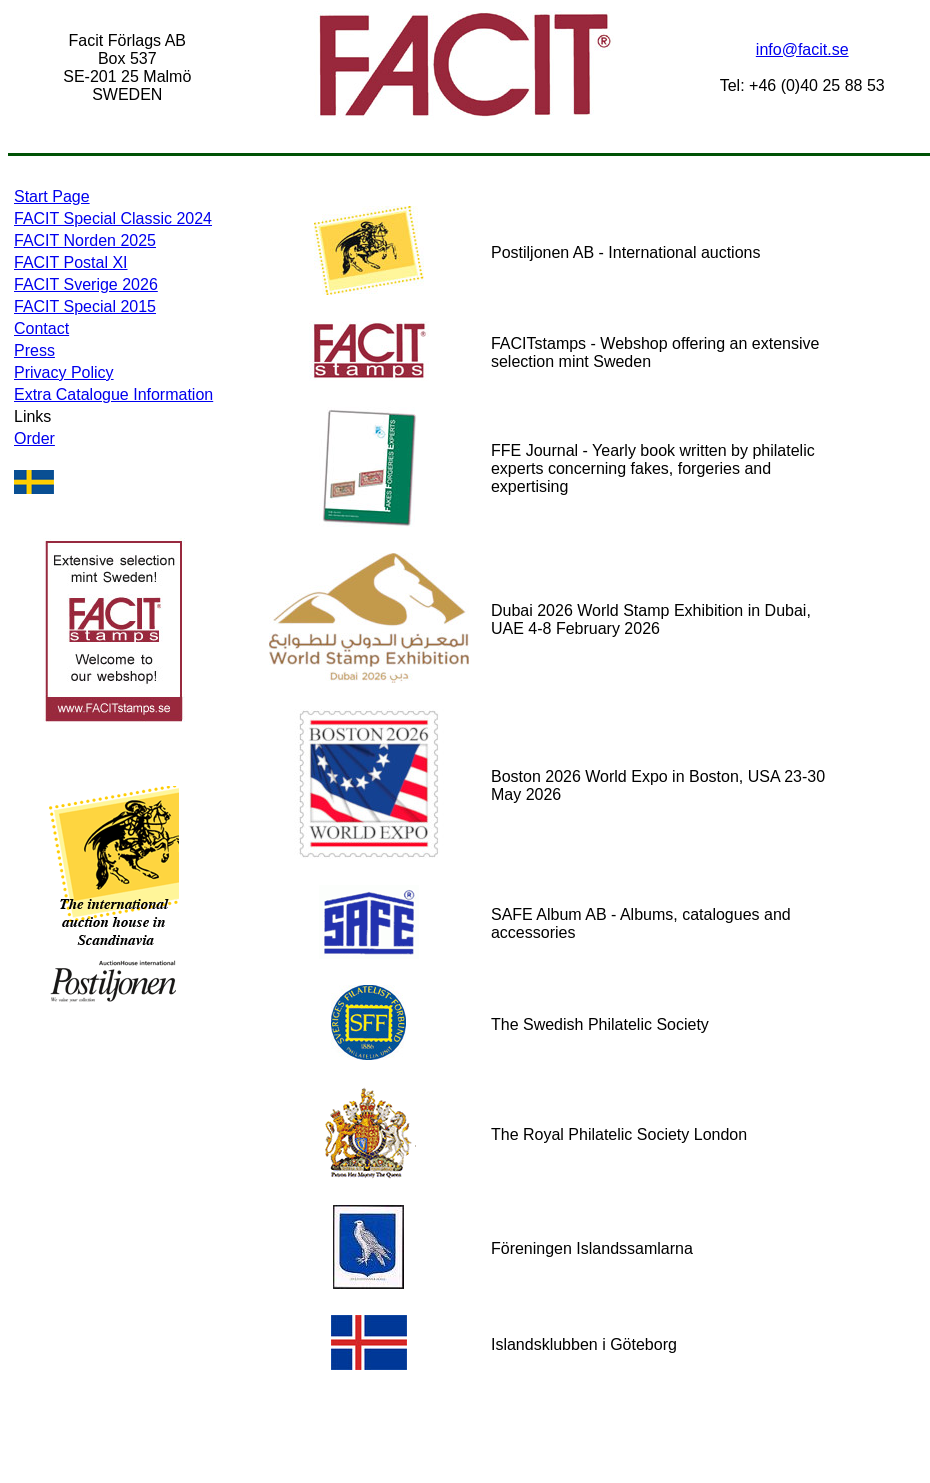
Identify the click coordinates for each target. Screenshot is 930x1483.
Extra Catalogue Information (113, 394)
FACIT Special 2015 (85, 306)
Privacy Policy (64, 372)
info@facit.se (802, 49)
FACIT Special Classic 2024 (113, 218)
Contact (41, 328)
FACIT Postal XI (71, 262)
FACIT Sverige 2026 (86, 284)
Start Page (52, 196)
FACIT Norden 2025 (85, 240)
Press (34, 350)
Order (34, 438)
